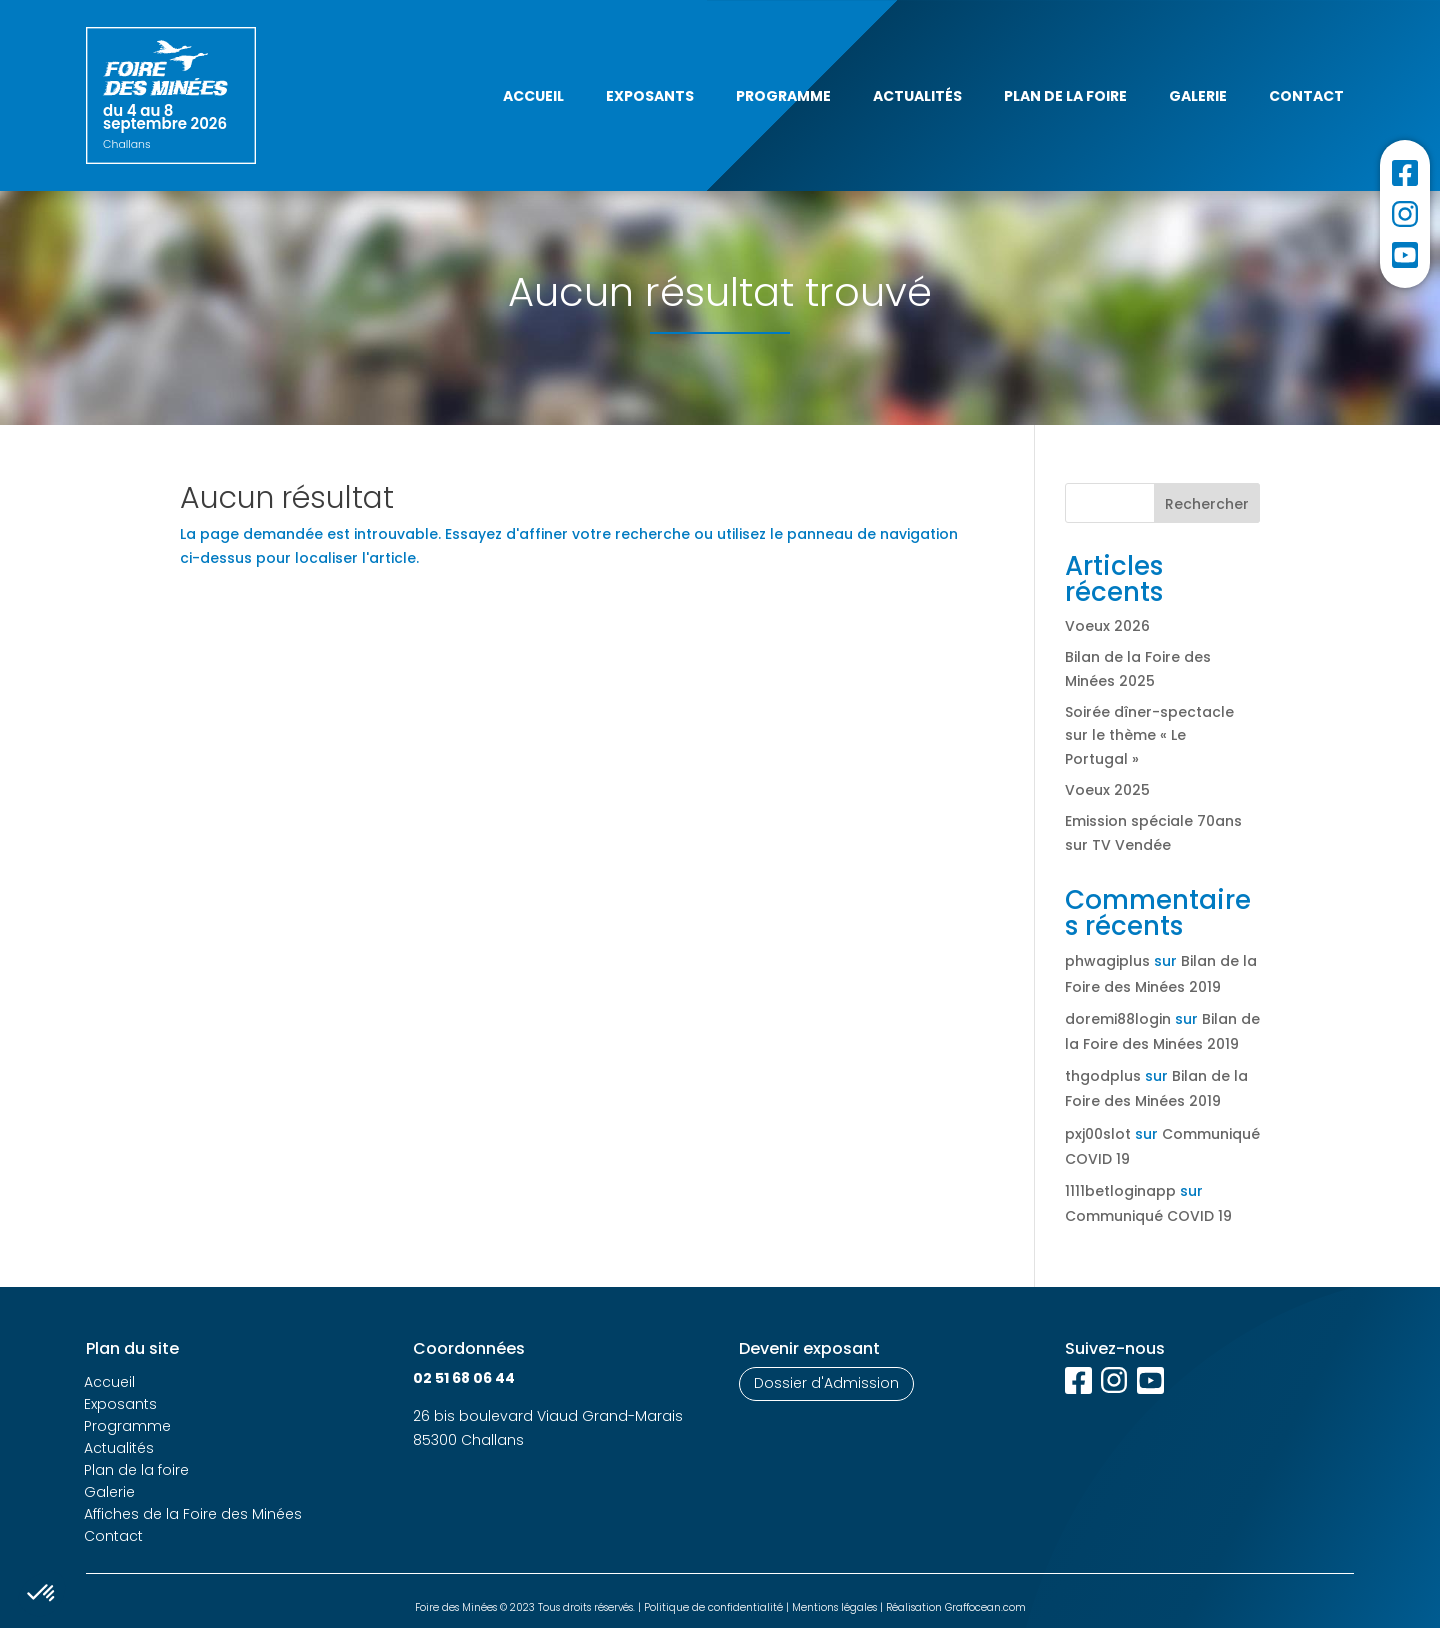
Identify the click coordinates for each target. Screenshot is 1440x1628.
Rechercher (1207, 504)
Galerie (1198, 96)
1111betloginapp (1120, 1191)
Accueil (533, 96)
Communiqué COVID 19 (1148, 1216)
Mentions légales (834, 1607)
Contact (1306, 96)
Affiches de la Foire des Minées (193, 1514)
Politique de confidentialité (713, 1607)
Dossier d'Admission (826, 1383)
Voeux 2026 (1107, 626)
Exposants (650, 96)
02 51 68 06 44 (464, 1378)
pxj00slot (1098, 1134)
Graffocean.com (985, 1607)
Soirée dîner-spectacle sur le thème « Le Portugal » (1149, 736)
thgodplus (1103, 1076)
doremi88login (1118, 1019)
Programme (783, 96)
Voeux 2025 (1107, 790)
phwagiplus (1107, 961)
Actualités (917, 96)
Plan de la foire (1065, 96)
